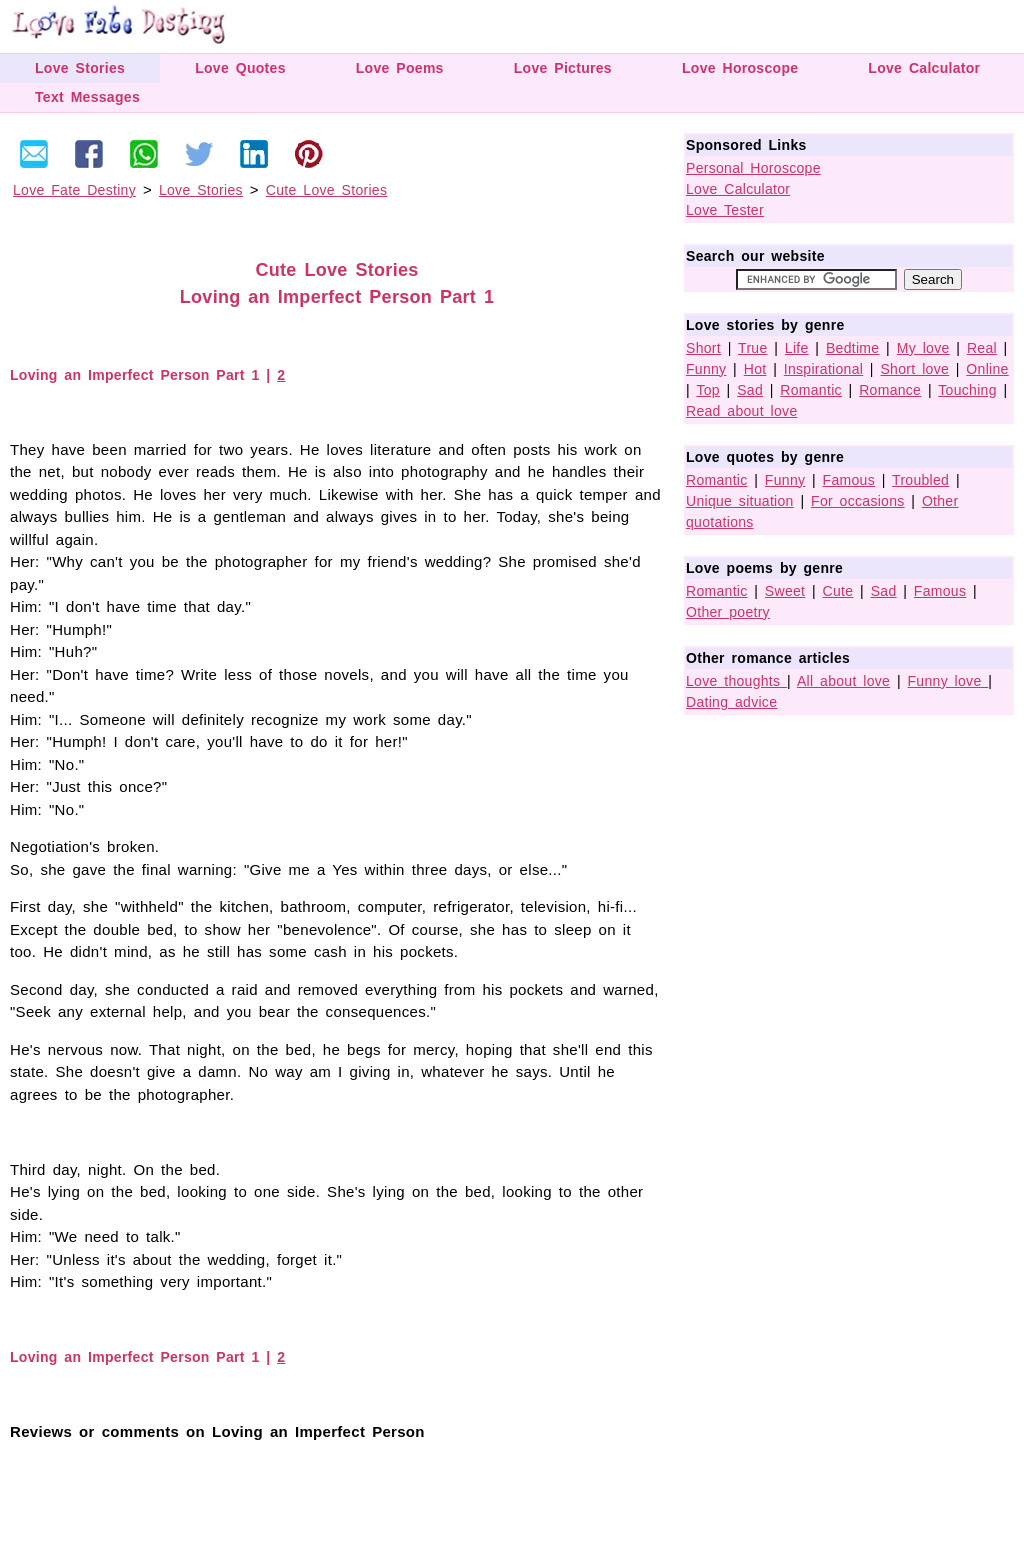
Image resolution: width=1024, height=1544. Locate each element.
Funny (706, 369)
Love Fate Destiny (74, 190)
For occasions (858, 501)
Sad (750, 390)
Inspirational (823, 369)
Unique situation (740, 501)
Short (703, 348)
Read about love (741, 411)
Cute (838, 591)
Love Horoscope (740, 68)
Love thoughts (736, 681)
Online (987, 369)
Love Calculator (924, 68)
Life (797, 348)
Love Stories (80, 68)
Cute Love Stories (326, 190)
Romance (890, 390)
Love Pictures (563, 68)
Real (982, 348)
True (752, 348)
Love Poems (400, 68)
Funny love (948, 681)
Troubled (920, 480)
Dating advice (731, 702)
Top (707, 390)
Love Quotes (240, 68)
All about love (843, 681)
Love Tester (725, 210)
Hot (755, 369)
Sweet (785, 591)
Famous (849, 480)
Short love (914, 369)
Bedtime (852, 348)
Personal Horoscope (753, 168)
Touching (967, 390)
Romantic (811, 390)
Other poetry (728, 612)
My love (923, 348)
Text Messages (87, 97)
